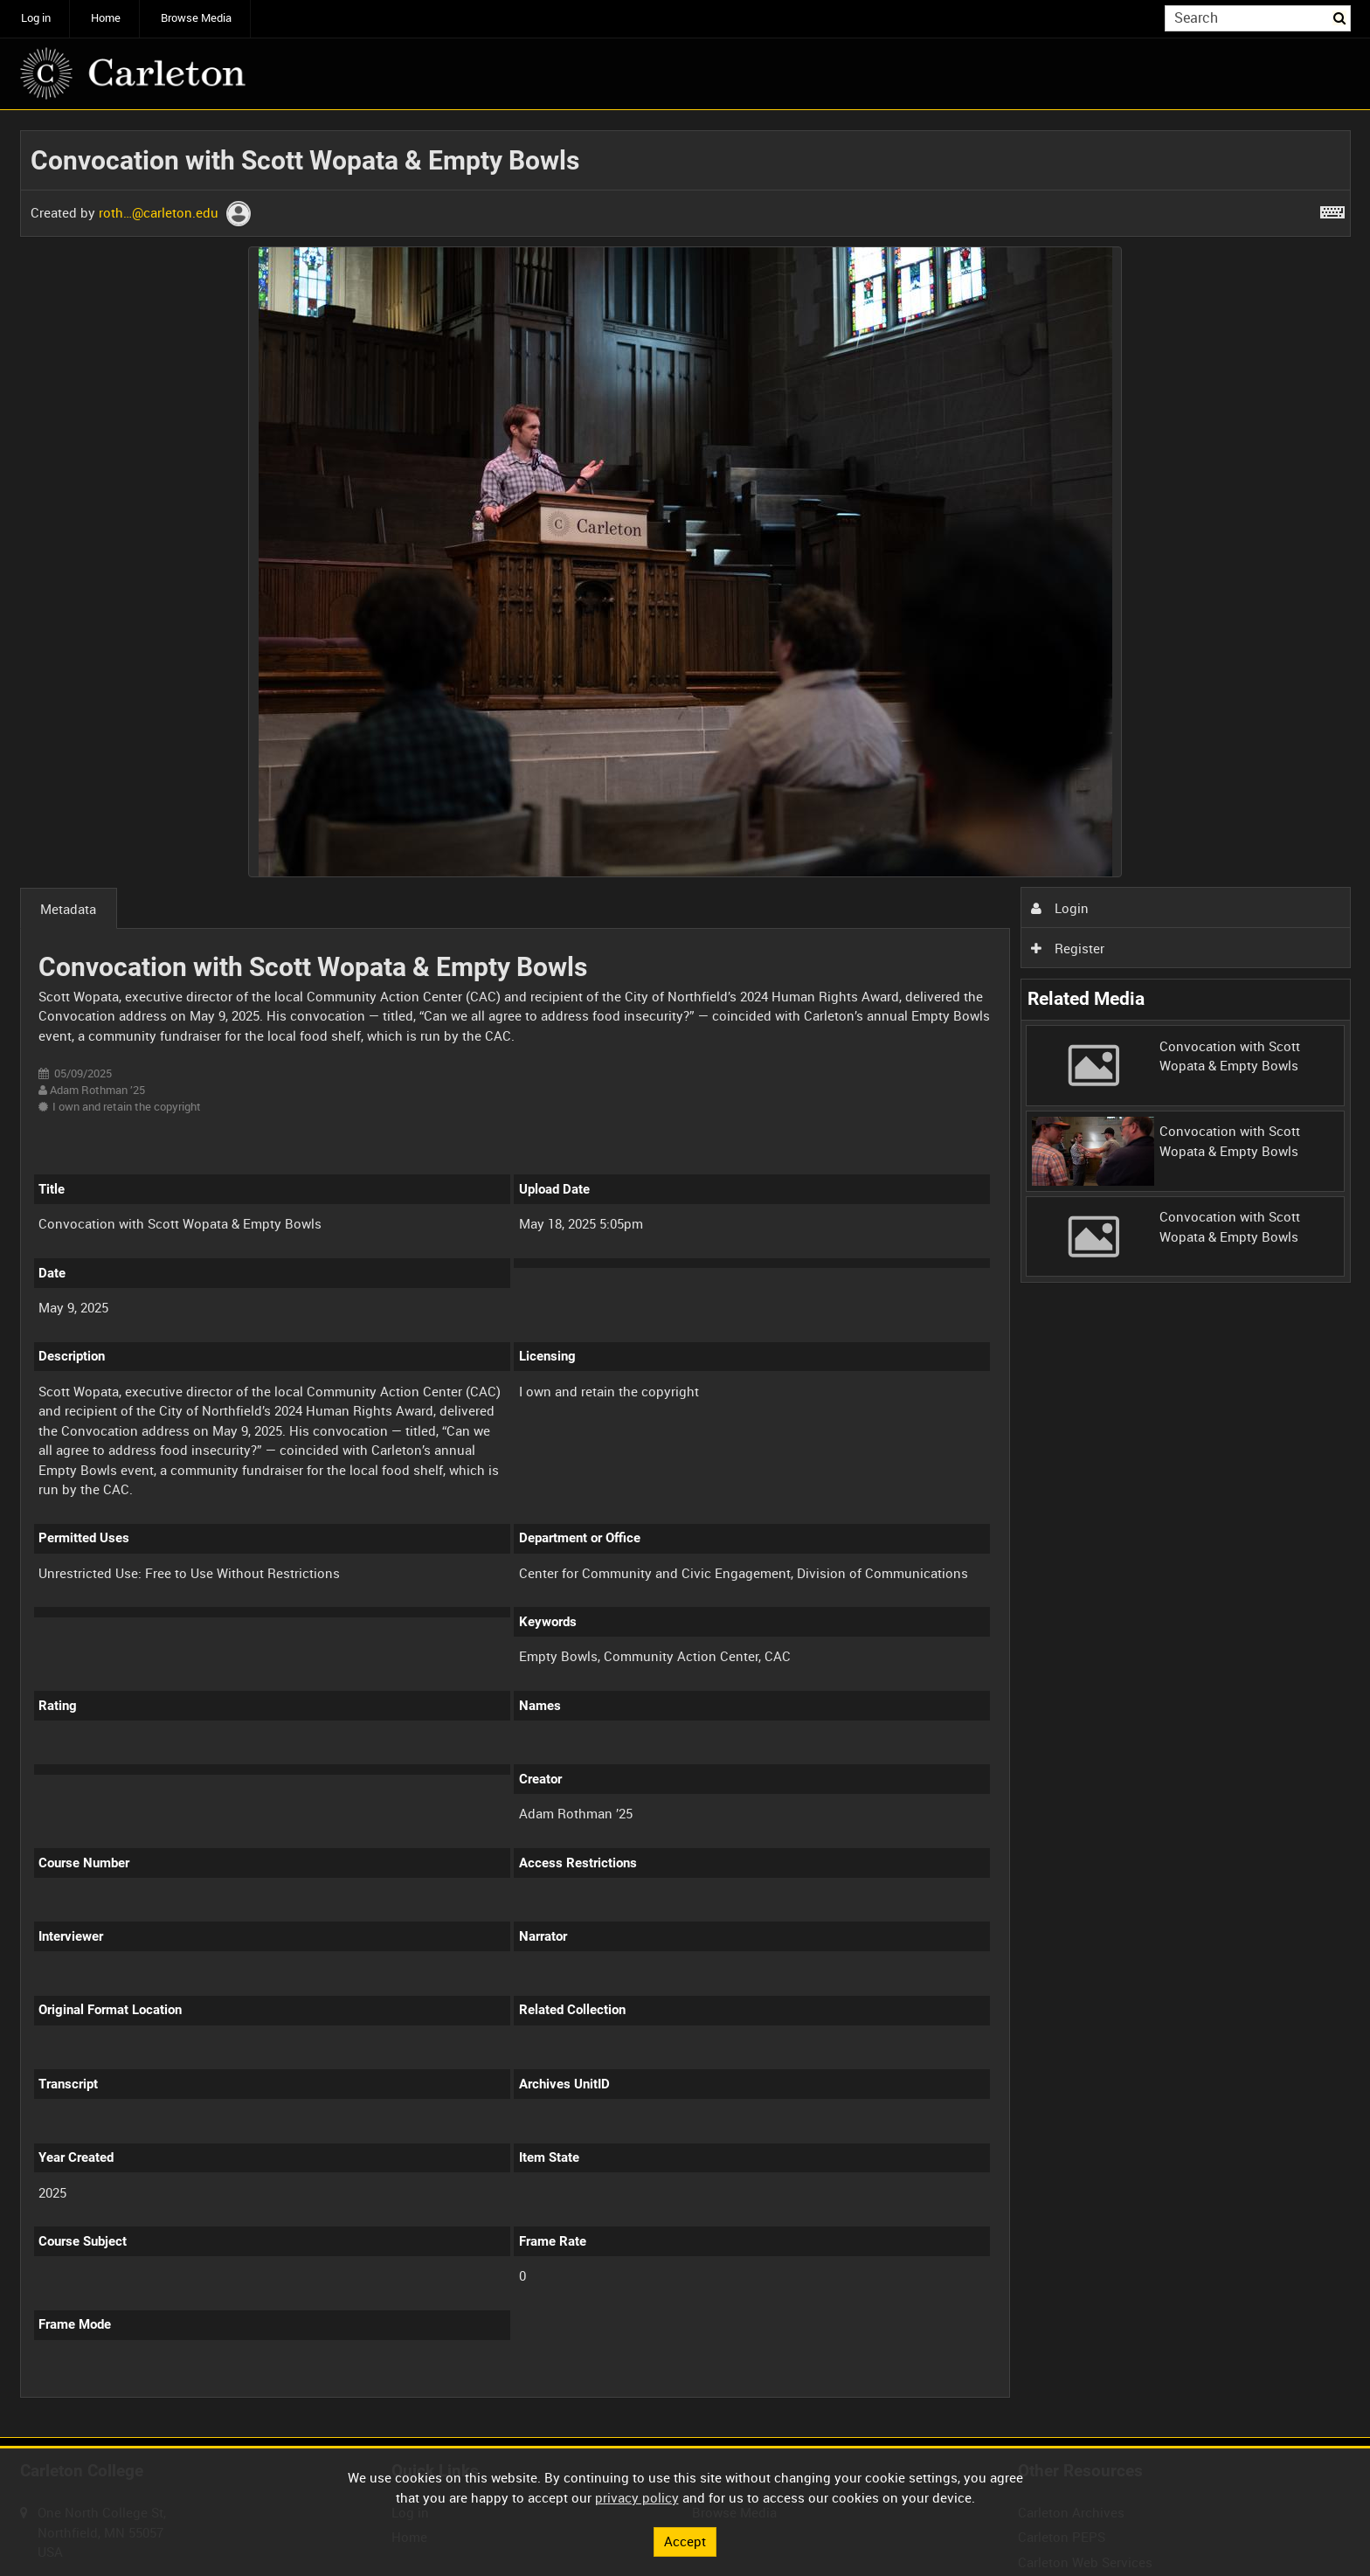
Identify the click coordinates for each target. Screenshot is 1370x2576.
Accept (685, 2541)
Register (1067, 948)
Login (1060, 908)
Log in (36, 17)
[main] (685, 1274)
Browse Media (196, 17)
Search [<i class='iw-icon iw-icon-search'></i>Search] (1340, 17)
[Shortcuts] (1332, 208)
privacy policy (637, 2497)
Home (106, 17)
